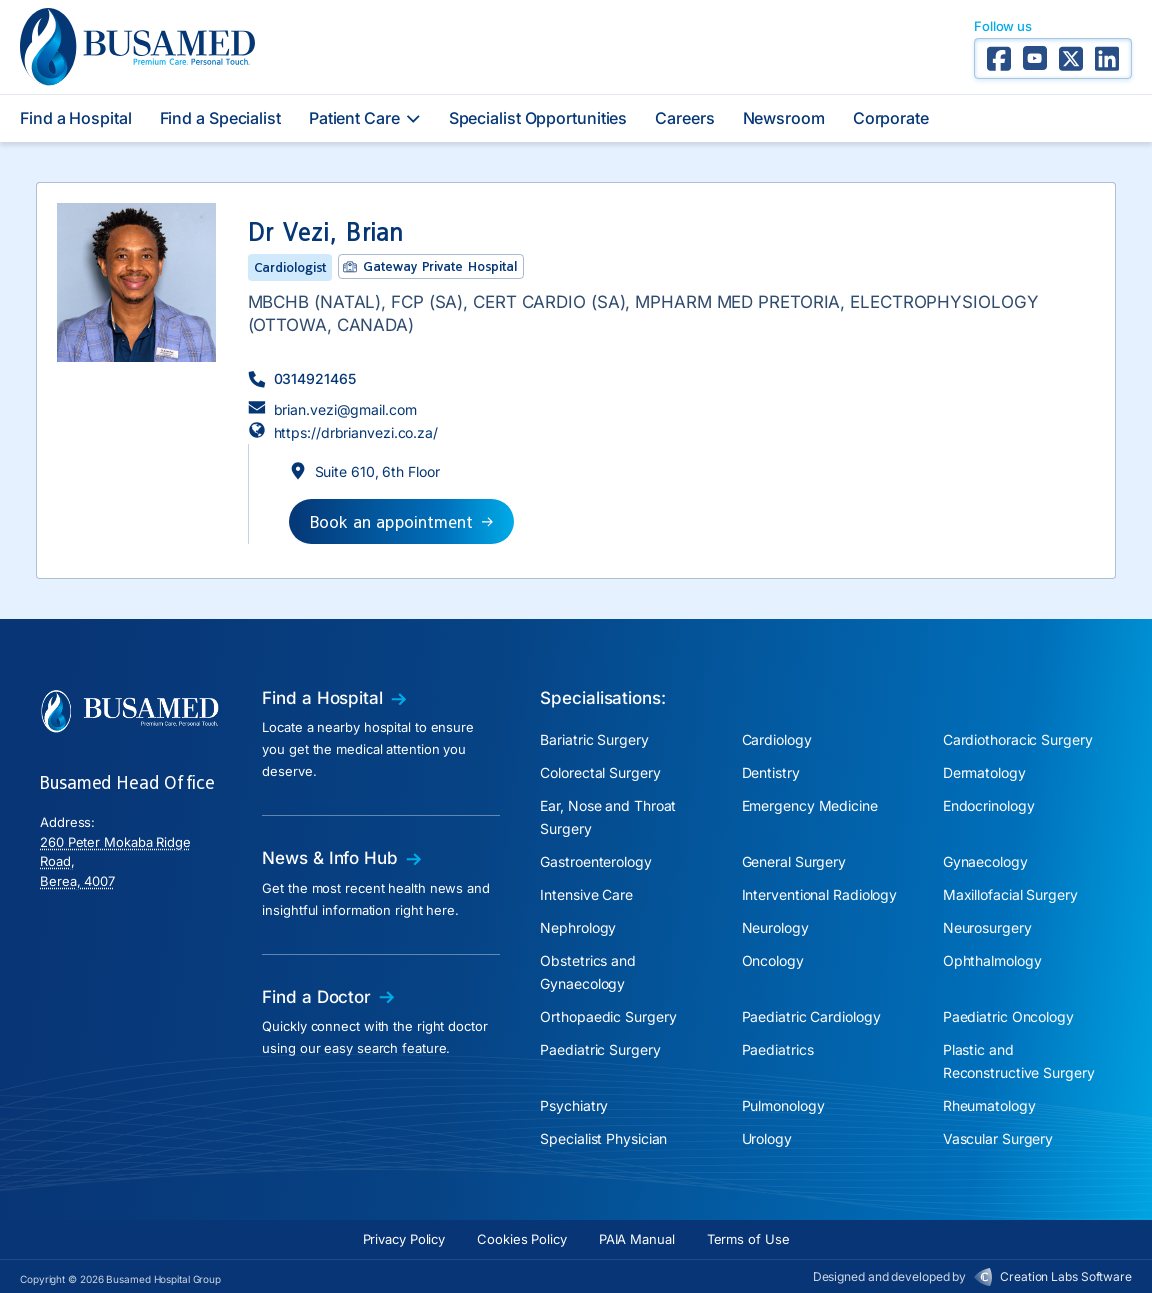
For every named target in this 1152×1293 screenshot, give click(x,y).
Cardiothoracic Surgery (1018, 739)
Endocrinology (989, 805)
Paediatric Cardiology (811, 1016)
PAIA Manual (637, 1239)
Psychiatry (574, 1105)
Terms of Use (748, 1239)
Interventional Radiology (820, 894)
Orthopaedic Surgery (608, 1016)
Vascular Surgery (998, 1138)
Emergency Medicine (810, 805)
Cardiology (777, 739)
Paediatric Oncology (1008, 1016)
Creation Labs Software (1066, 1276)
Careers (684, 118)
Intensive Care (586, 894)
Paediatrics (778, 1049)
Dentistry (771, 772)
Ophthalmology (992, 960)
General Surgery (794, 861)
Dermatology (984, 772)
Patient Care (365, 118)
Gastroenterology (595, 861)
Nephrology (578, 927)
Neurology (775, 927)
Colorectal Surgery (600, 772)
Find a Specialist (220, 118)
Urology (767, 1138)
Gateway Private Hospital (440, 266)
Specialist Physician (603, 1138)
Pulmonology (783, 1105)
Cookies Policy (522, 1239)
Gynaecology (985, 861)
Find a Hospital (76, 118)
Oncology (773, 960)
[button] (302, 378)
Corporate (891, 118)
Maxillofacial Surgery (1010, 894)
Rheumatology (989, 1105)
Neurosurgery (987, 927)
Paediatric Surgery (600, 1049)
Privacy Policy (404, 1239)
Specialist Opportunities (538, 118)
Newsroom (784, 118)
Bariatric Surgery (594, 739)
